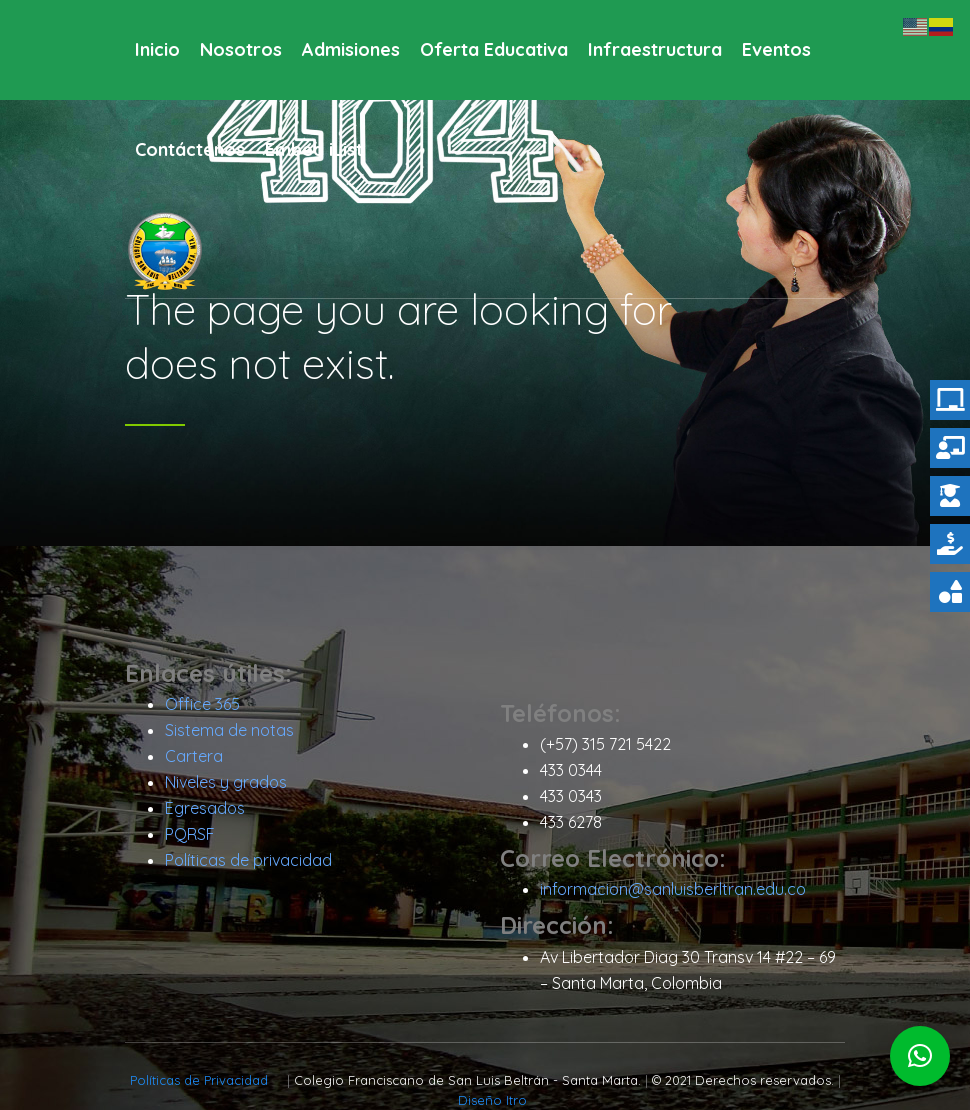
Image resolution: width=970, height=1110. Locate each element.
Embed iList (314, 149)
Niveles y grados (226, 782)
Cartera (194, 756)
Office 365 (202, 704)
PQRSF (190, 834)
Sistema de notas (229, 730)
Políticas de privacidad (248, 860)
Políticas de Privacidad (201, 1080)
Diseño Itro (492, 1100)
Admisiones (351, 49)
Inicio (157, 49)
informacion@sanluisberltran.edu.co (673, 889)
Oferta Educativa (494, 49)
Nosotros (241, 49)
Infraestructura (655, 49)
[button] (920, 1056)
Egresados (205, 808)
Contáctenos (190, 149)
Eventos (776, 49)
